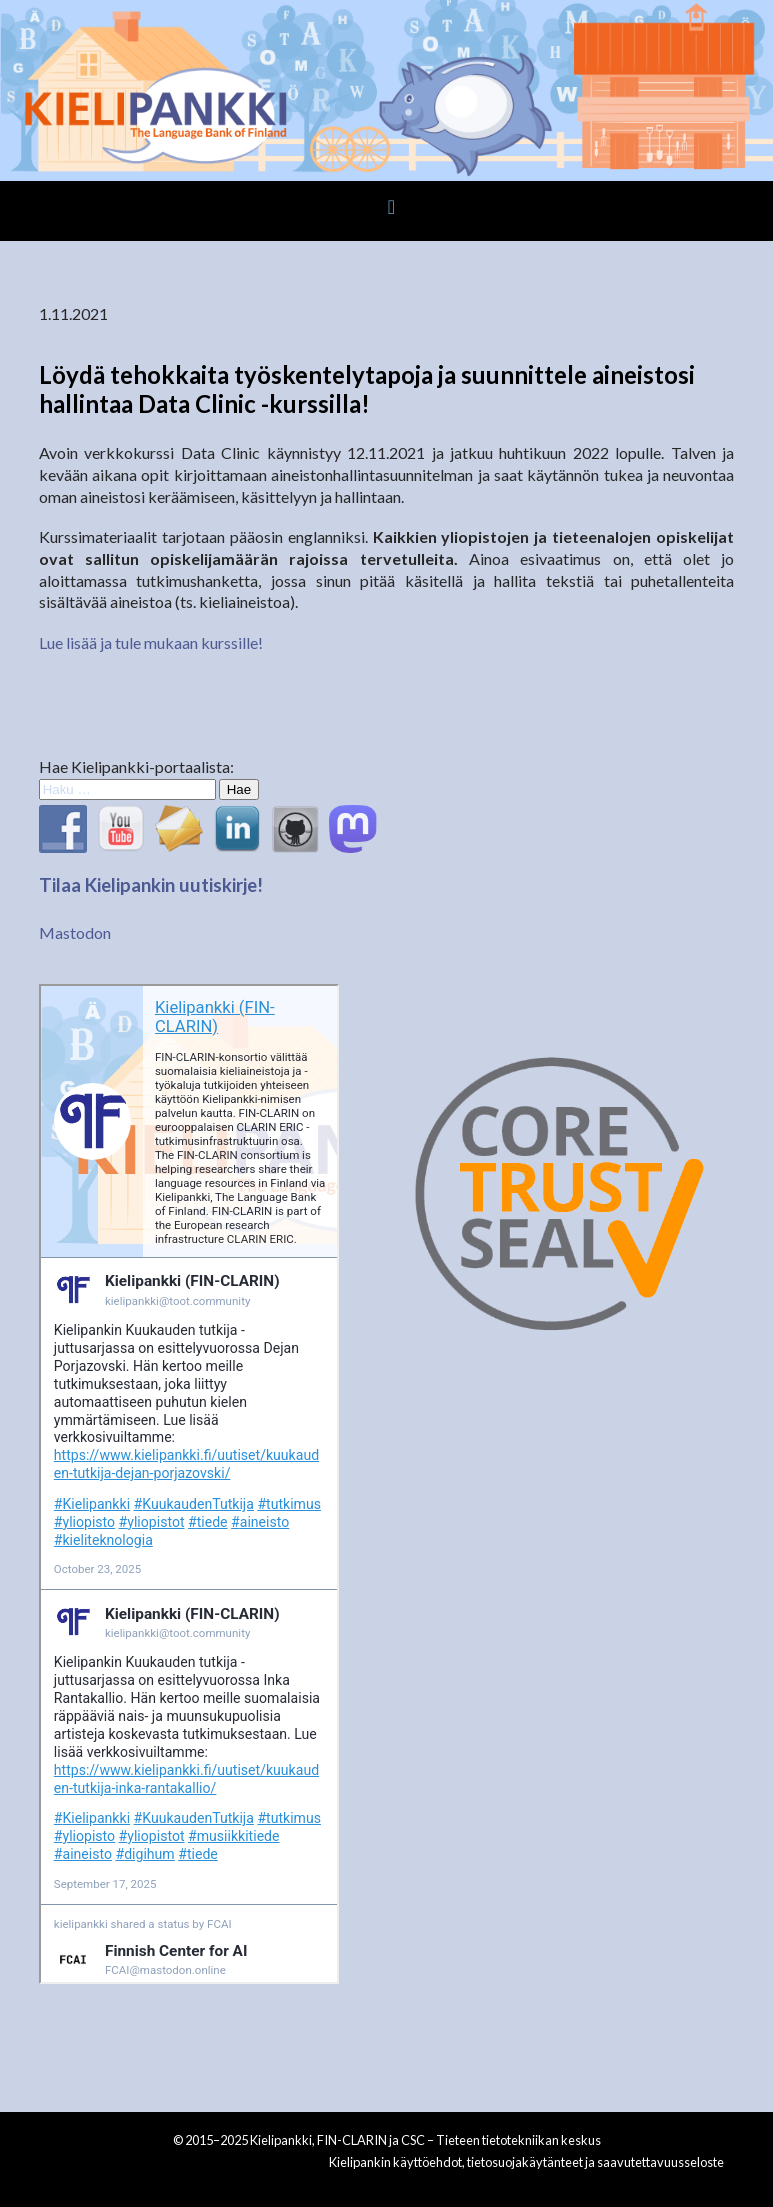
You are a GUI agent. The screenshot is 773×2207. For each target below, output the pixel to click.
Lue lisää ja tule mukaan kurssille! (151, 642)
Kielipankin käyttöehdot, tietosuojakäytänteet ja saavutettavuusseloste (526, 2162)
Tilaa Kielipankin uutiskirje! (151, 885)
